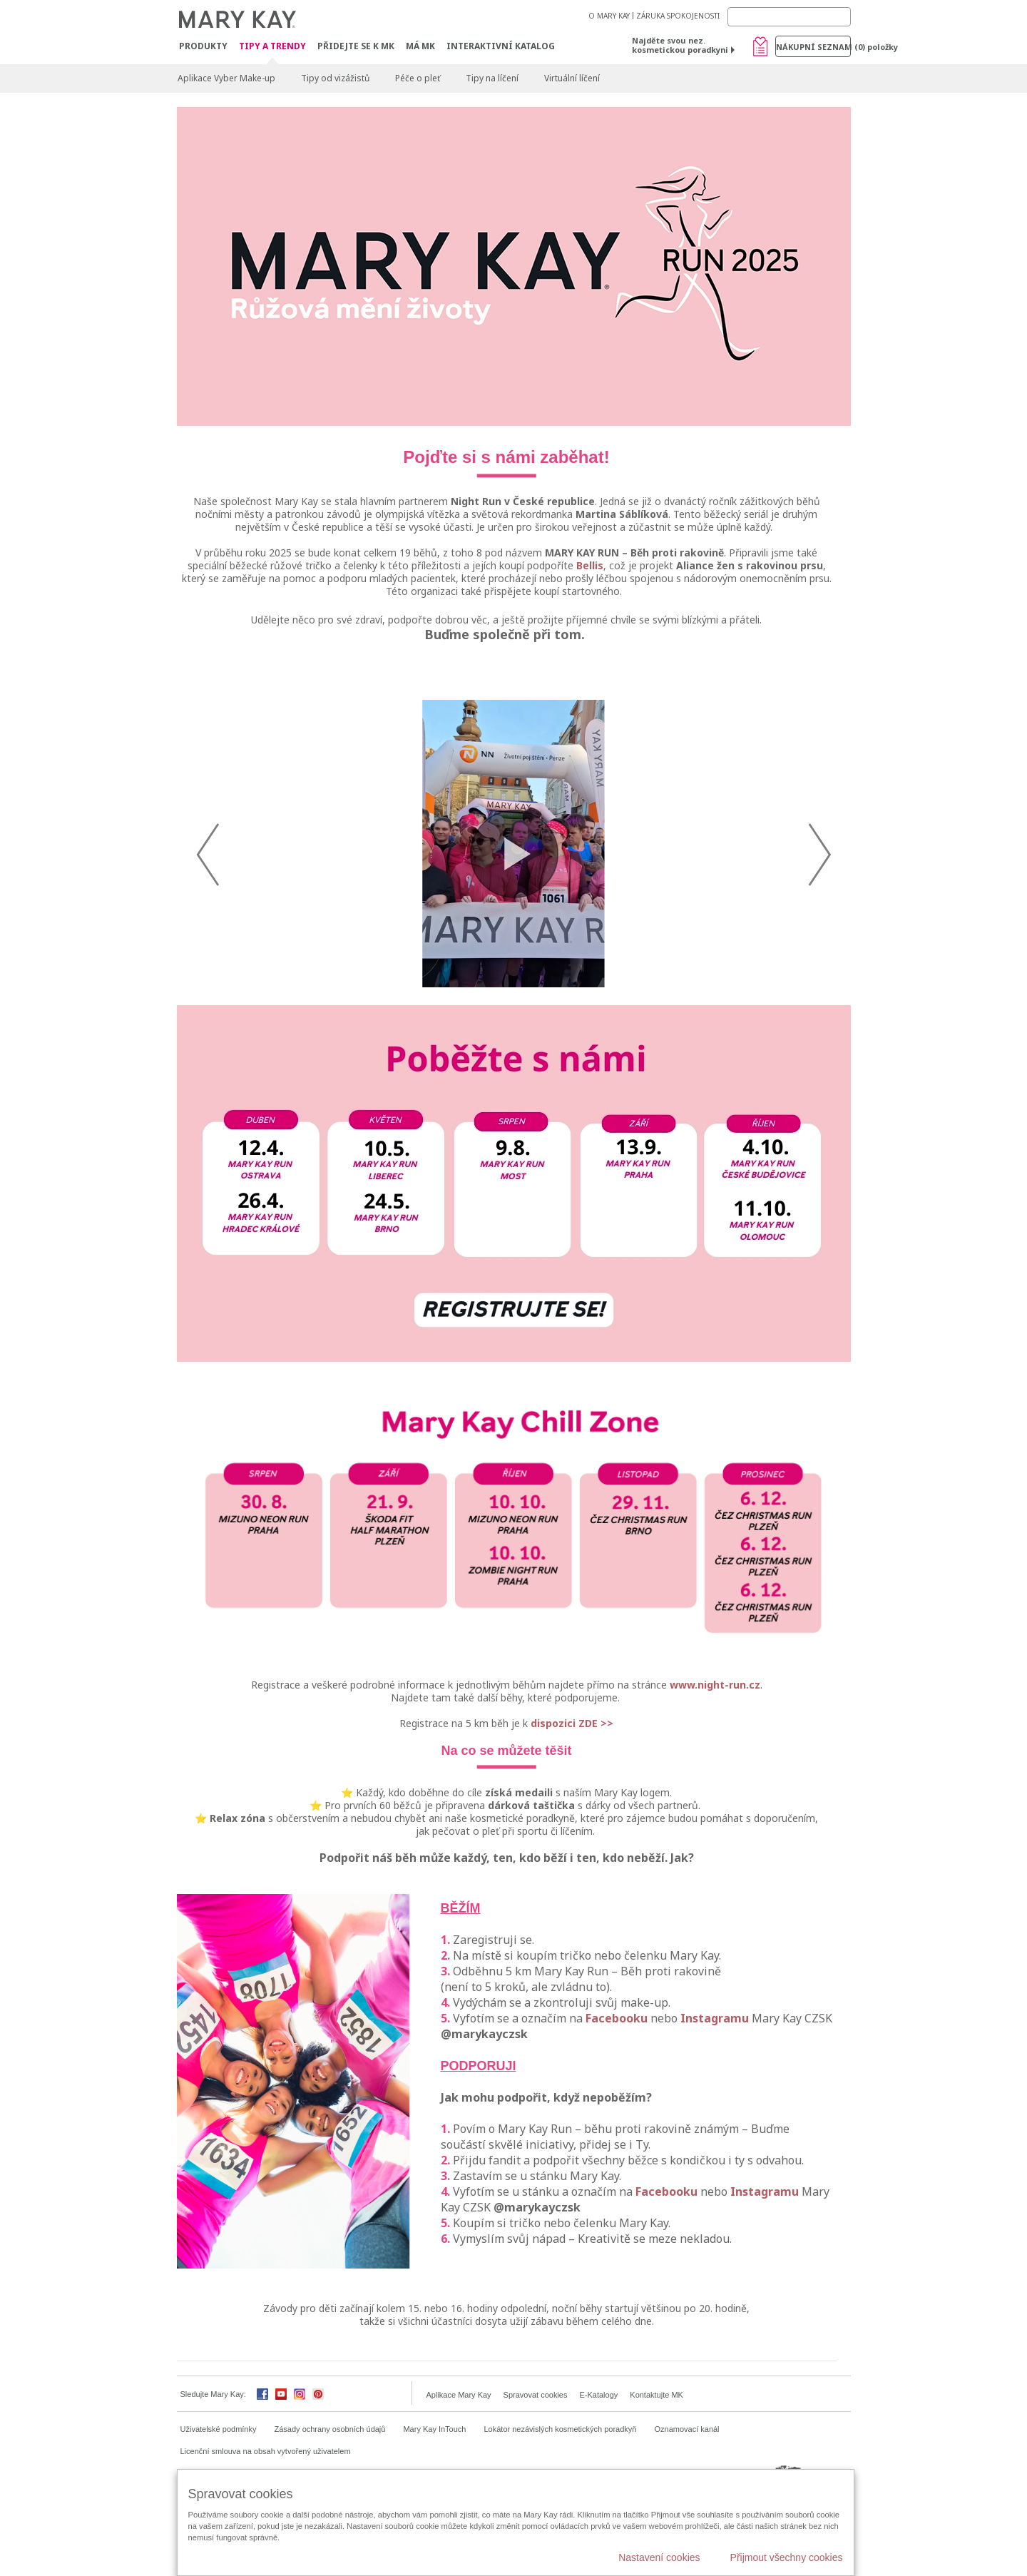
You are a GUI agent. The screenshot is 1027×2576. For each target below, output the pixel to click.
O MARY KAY (609, 16)
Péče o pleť (417, 78)
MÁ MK (420, 46)
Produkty (203, 46)
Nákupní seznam (813, 46)
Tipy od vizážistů (335, 78)
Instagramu (714, 2110)
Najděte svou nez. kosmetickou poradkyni (680, 45)
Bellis (589, 565)
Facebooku (617, 2110)
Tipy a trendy (272, 46)
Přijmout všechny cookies (786, 2557)
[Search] (789, 16)
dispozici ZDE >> (572, 1815)
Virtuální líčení (572, 78)
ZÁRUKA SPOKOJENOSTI (678, 16)
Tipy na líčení (492, 78)
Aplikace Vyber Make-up (226, 78)
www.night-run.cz (715, 1776)
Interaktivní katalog (500, 46)
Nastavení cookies (659, 2557)
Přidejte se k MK (355, 46)
